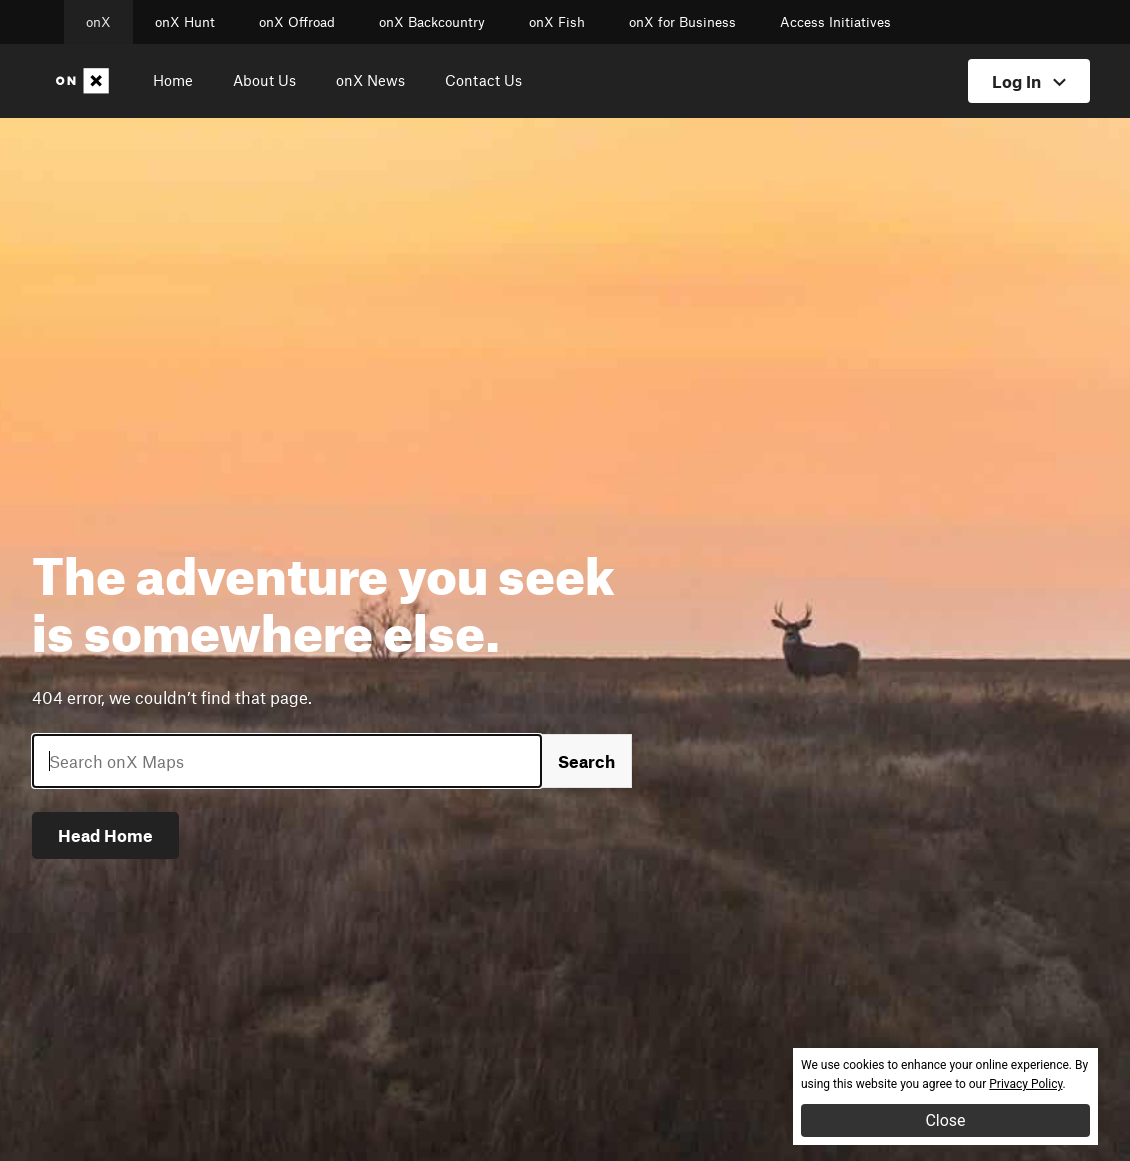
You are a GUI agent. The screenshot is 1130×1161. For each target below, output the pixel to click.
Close (945, 1120)
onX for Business (682, 22)
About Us (264, 80)
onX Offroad (297, 22)
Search (586, 761)
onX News (370, 80)
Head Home (105, 835)
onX (98, 22)
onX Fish (557, 22)
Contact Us (483, 80)
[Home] (86, 81)
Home (173, 80)
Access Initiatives (835, 22)
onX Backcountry (432, 22)
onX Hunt (185, 22)
